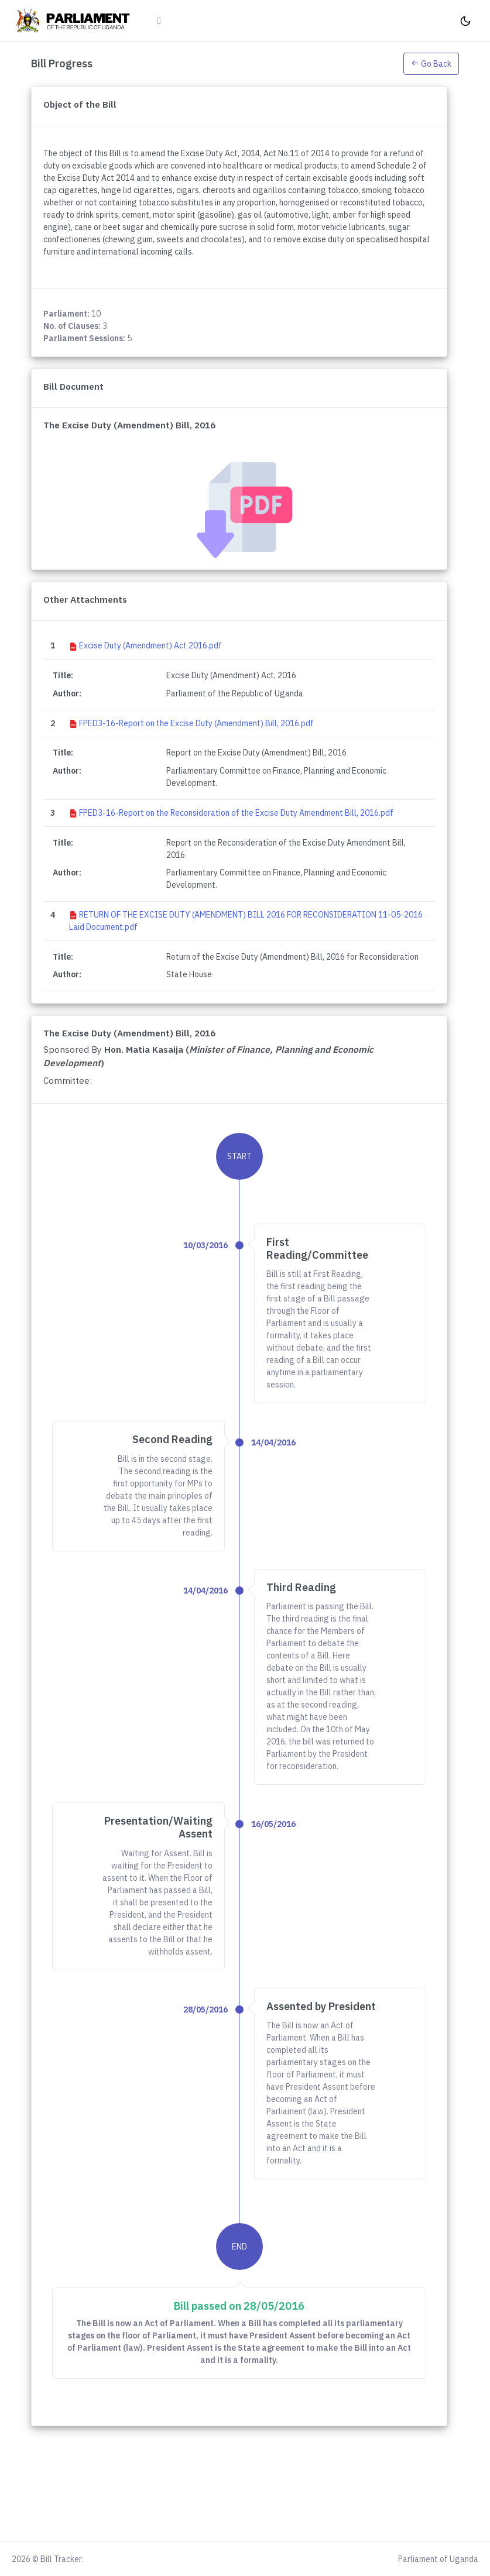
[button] (431, 63)
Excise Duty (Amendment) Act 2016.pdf (150, 645)
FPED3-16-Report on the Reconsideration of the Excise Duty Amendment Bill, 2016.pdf (236, 813)
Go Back (431, 64)
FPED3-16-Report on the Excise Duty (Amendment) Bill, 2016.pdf (196, 723)
